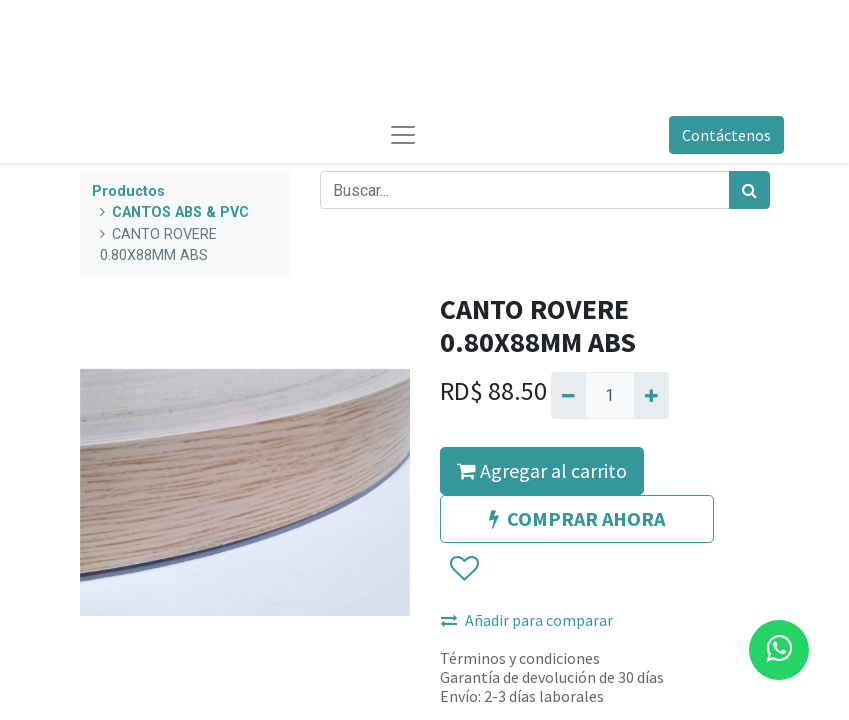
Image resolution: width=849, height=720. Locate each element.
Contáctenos (726, 135)
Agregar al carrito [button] (542, 470)
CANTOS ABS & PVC (180, 212)
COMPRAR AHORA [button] (577, 518)
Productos (128, 191)
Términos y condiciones (520, 658)
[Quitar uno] (568, 395)
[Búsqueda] (749, 190)
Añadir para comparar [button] (527, 620)
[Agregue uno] (651, 395)
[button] (463, 569)
